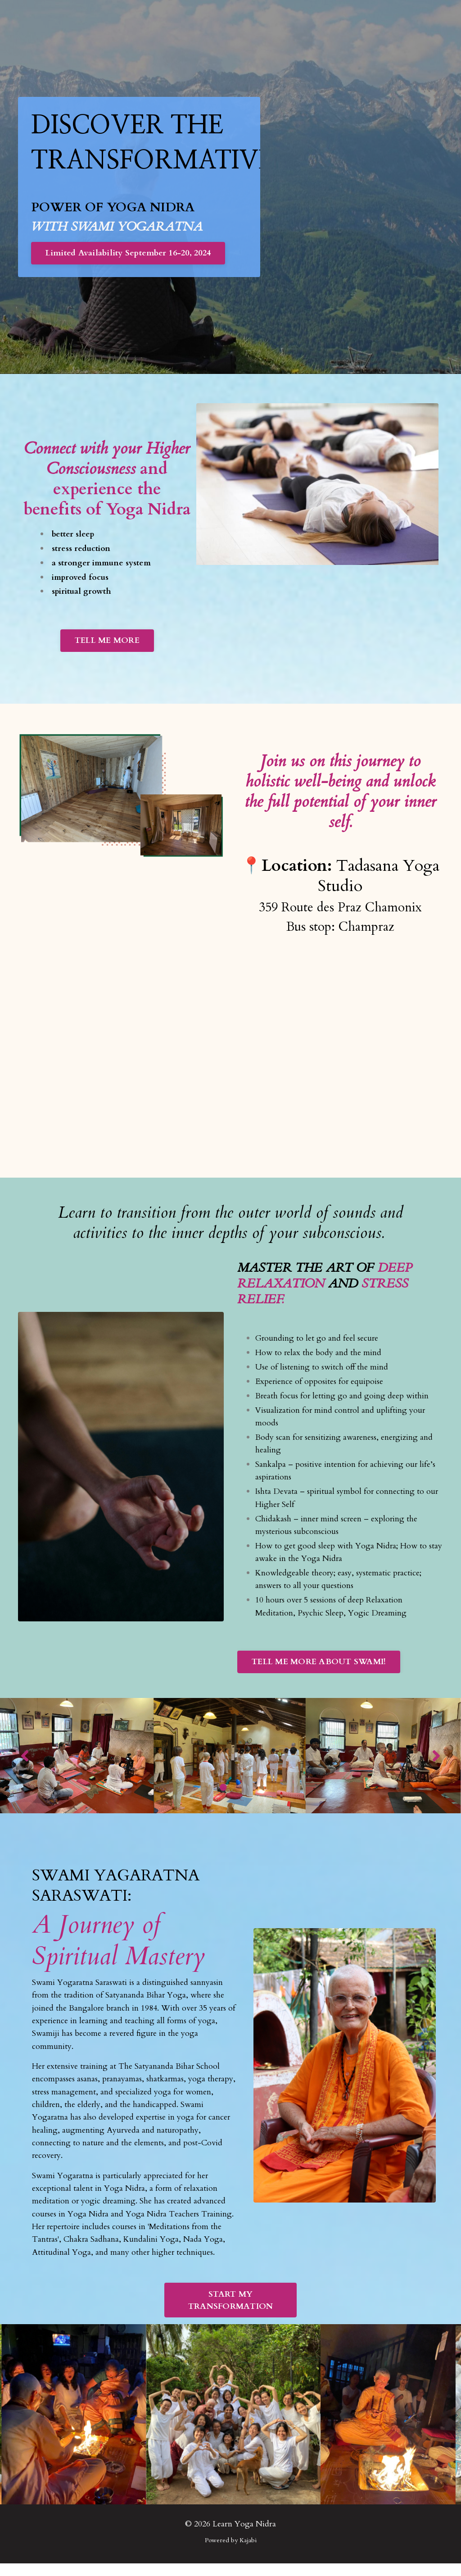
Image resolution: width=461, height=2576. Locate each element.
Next (436, 1763)
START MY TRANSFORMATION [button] (230, 2313)
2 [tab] (237, 1795)
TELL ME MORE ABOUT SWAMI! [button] (319, 1670)
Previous (24, 1763)
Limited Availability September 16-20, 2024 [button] (129, 253)
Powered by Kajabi (231, 2553)
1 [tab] (223, 1795)
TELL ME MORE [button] (107, 643)
